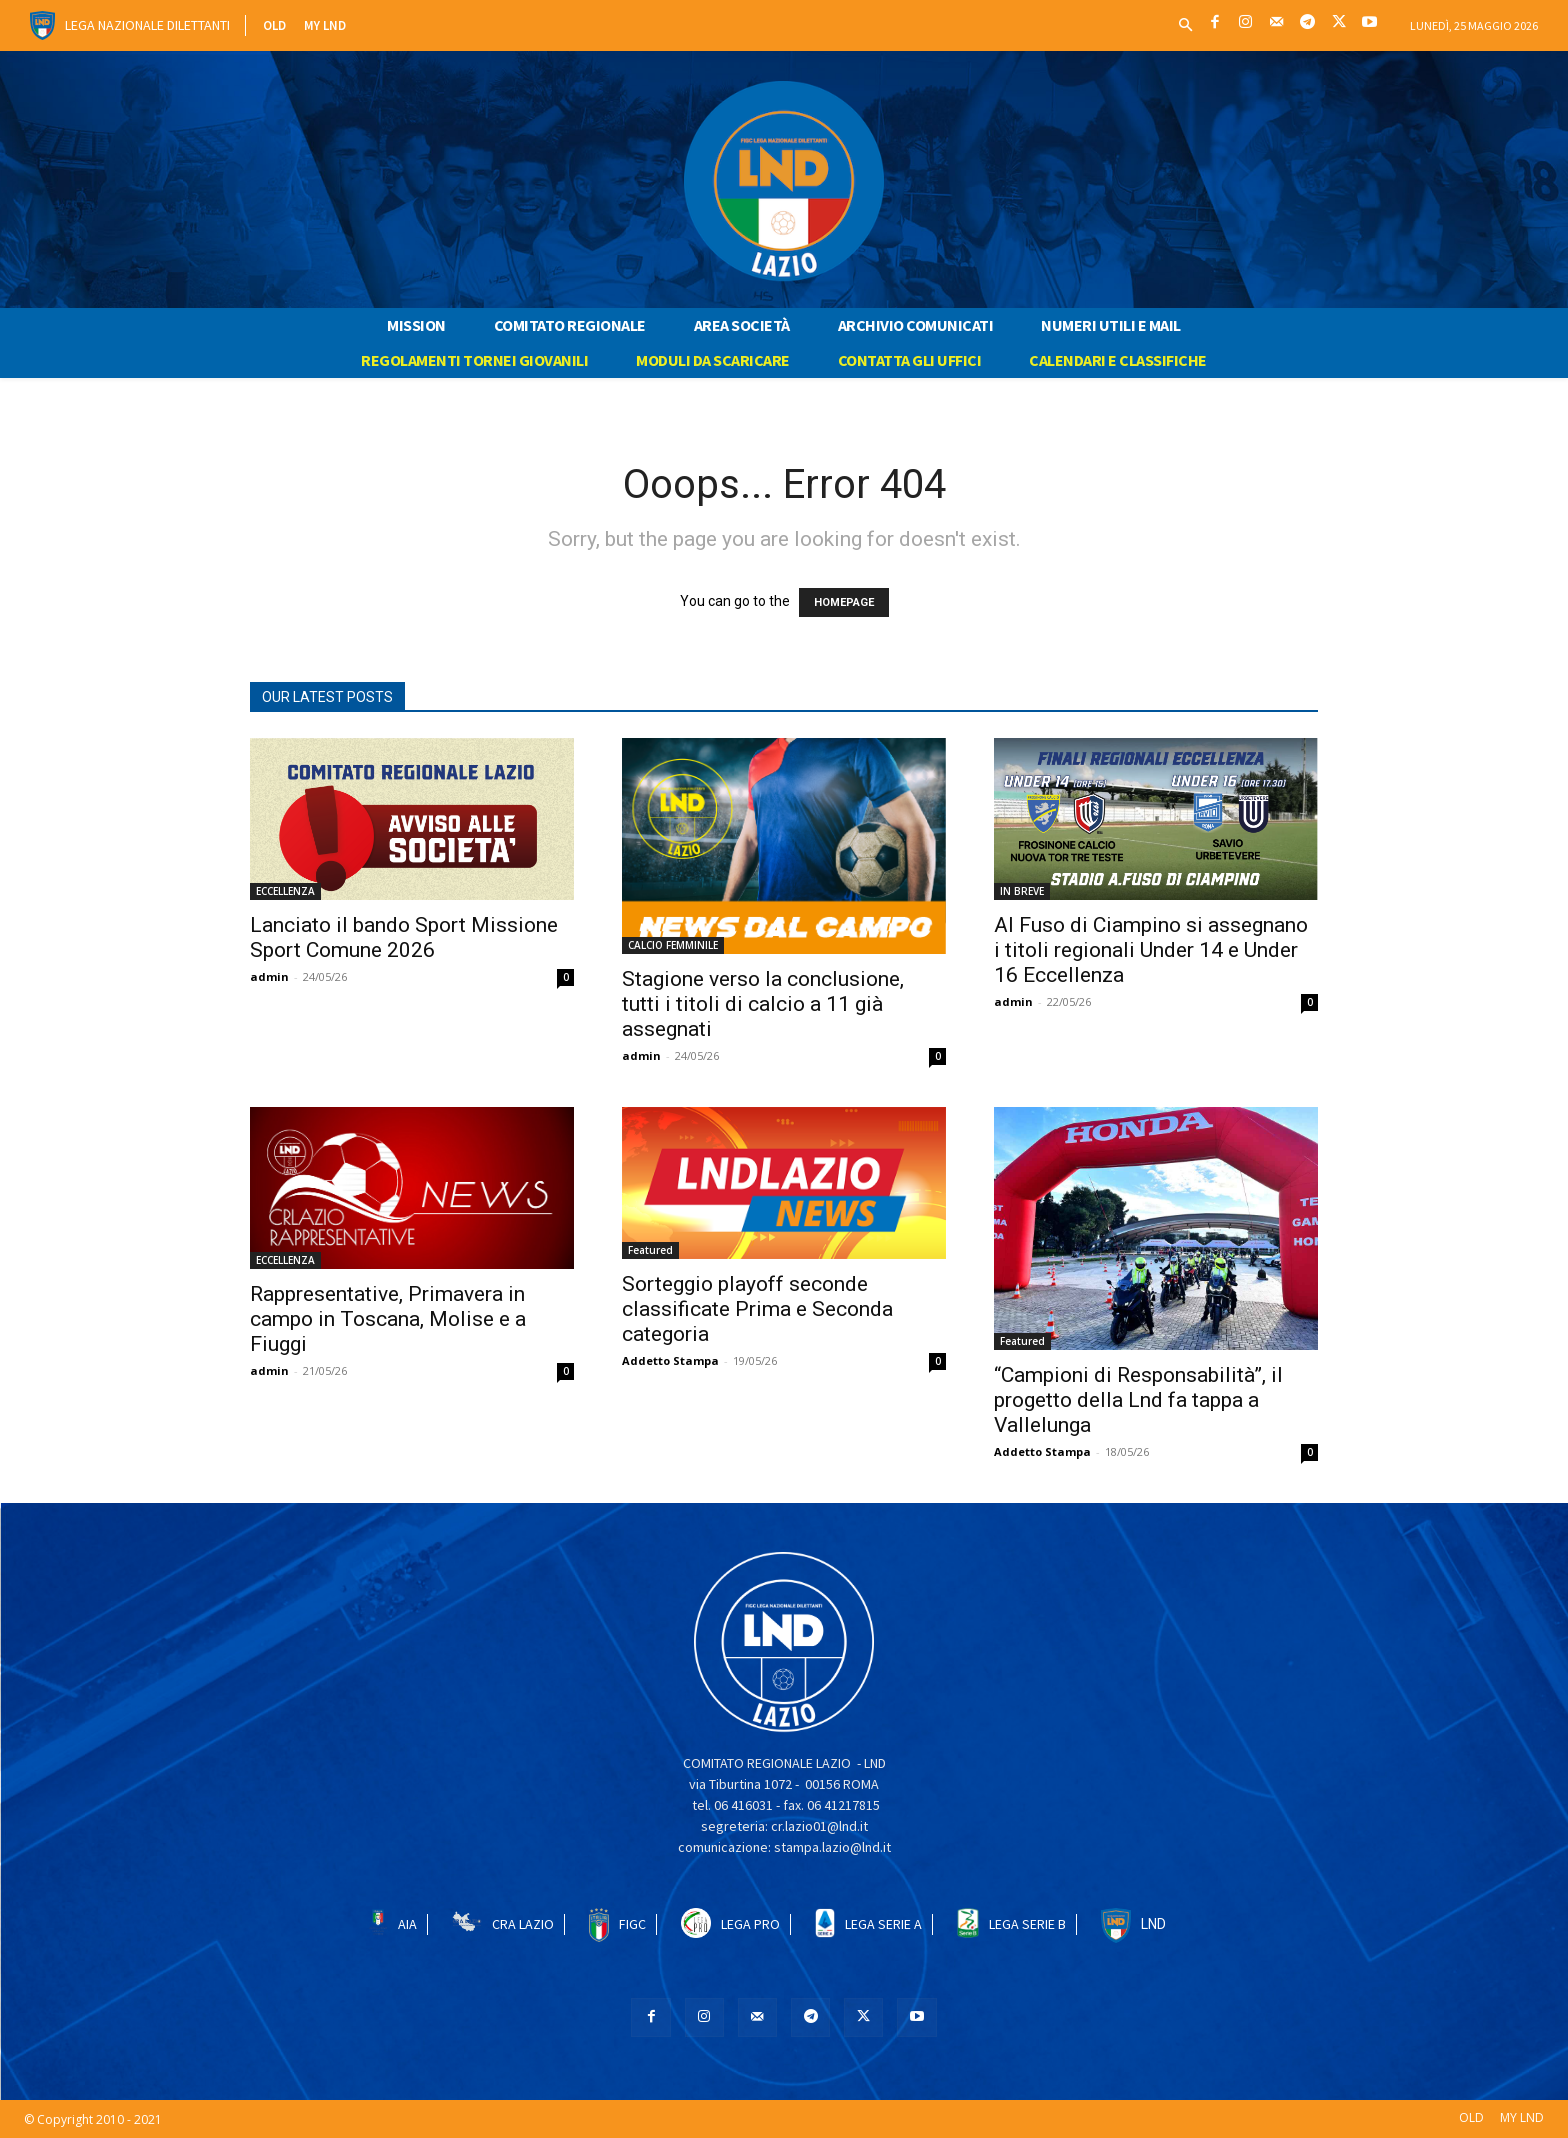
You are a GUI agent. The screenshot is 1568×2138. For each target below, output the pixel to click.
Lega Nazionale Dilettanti (147, 25)
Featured (650, 1250)
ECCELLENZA (285, 891)
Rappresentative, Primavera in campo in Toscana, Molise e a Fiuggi (388, 1319)
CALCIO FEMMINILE (673, 945)
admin (269, 976)
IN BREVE (1022, 891)
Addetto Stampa (670, 1360)
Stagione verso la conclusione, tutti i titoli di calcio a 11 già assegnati (763, 1004)
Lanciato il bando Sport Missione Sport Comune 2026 (404, 937)
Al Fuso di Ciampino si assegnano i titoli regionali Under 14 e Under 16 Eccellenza (1151, 950)
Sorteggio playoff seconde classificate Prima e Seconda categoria (757, 1309)
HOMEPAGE (844, 602)
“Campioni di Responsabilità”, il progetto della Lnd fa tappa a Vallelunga (1138, 1400)
